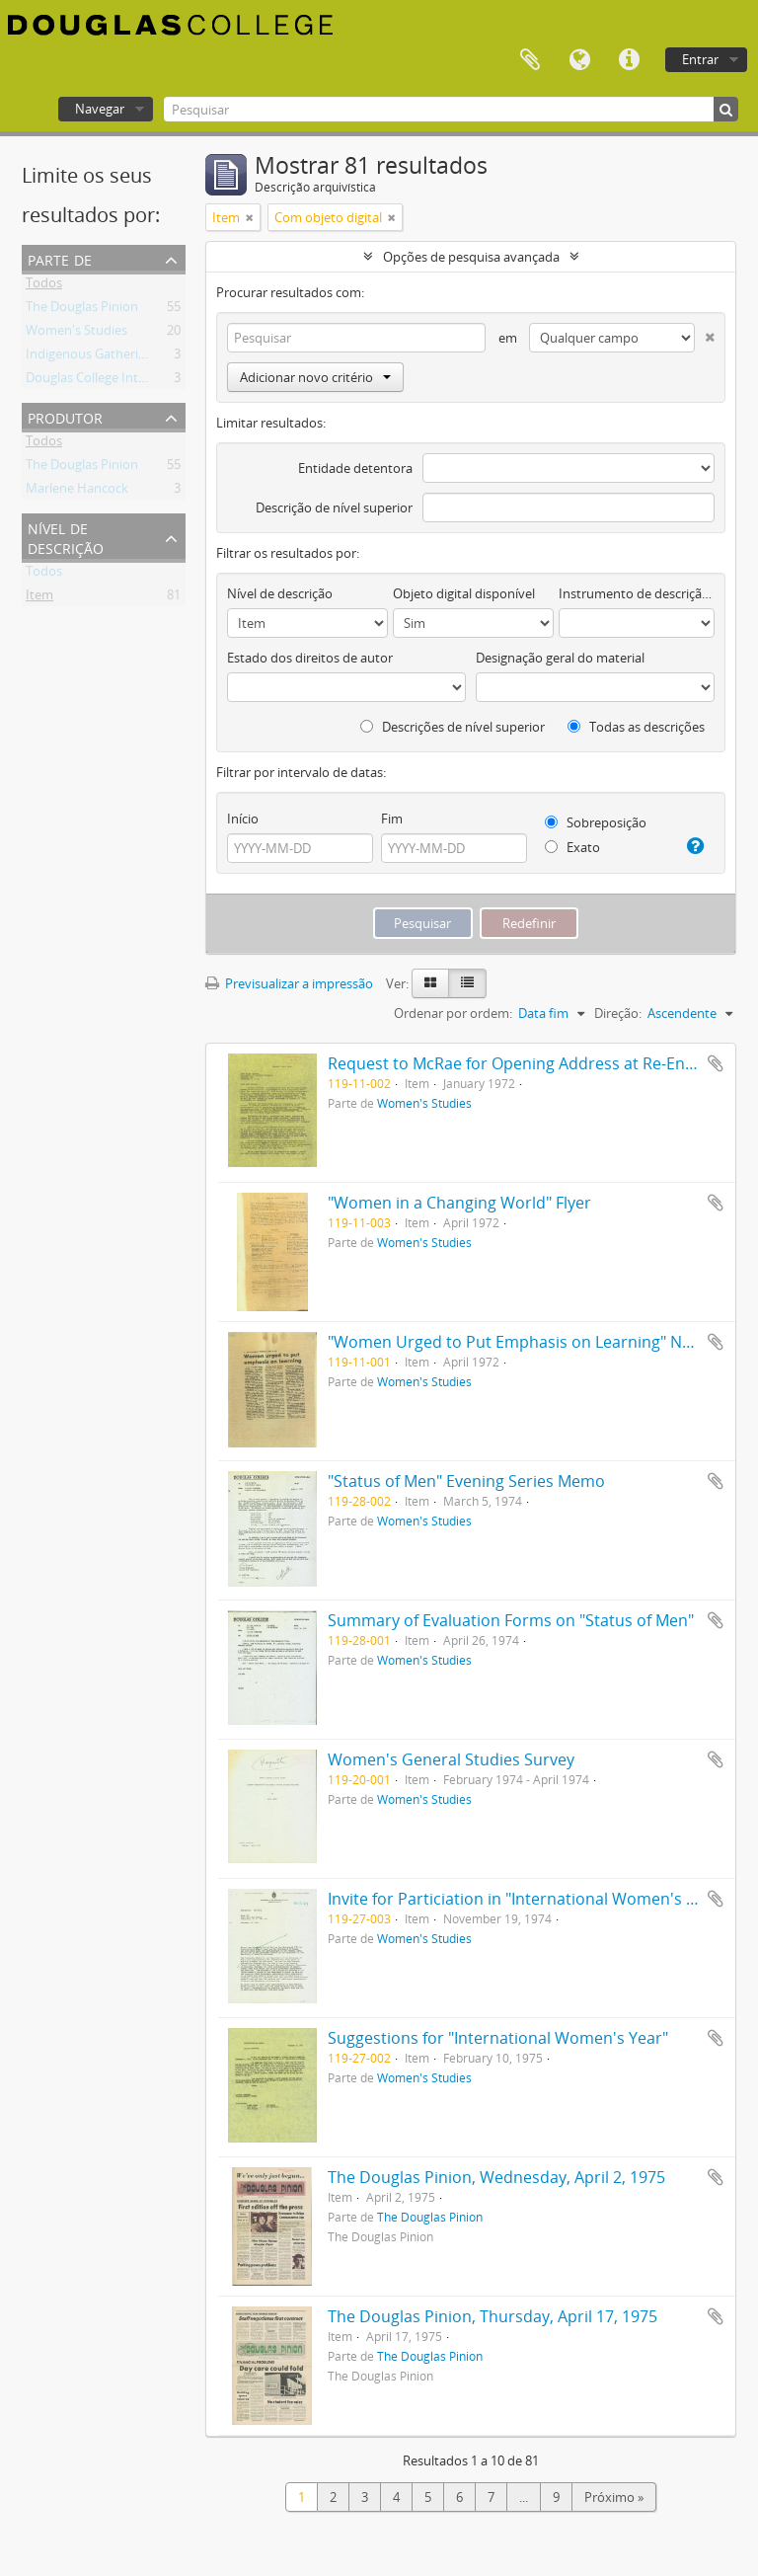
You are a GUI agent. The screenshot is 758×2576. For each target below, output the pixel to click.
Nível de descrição (66, 536)
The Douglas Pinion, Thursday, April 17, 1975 (492, 2316)
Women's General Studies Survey (451, 1759)
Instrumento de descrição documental (637, 593)
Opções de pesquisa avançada (471, 257)
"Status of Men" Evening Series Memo (466, 1481)
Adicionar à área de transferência (715, 1063)
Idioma (579, 60)
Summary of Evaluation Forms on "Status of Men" (511, 1620)
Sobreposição (595, 822)
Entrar (700, 59)
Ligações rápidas (628, 60)
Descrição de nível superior (334, 507)
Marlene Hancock (77, 492)
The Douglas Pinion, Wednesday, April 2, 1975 (496, 2177)
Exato (572, 847)
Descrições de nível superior (452, 727)
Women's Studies (76, 334)
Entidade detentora (355, 468)
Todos (44, 286)
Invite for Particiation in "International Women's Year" (526, 1899)
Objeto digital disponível (464, 593)
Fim (392, 818)
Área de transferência (530, 60)
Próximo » (614, 2497)
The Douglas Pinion (82, 310)
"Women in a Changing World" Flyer (459, 1202)
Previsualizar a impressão (289, 983)
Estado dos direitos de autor (310, 657)
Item (39, 598)
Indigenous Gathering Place (106, 357)
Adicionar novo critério (315, 377)
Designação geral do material (560, 657)
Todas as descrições (636, 727)
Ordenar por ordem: (453, 1013)
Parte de (60, 258)
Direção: (618, 1013)
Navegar (99, 108)
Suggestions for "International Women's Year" (498, 2038)
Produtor (65, 416)
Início (243, 818)
